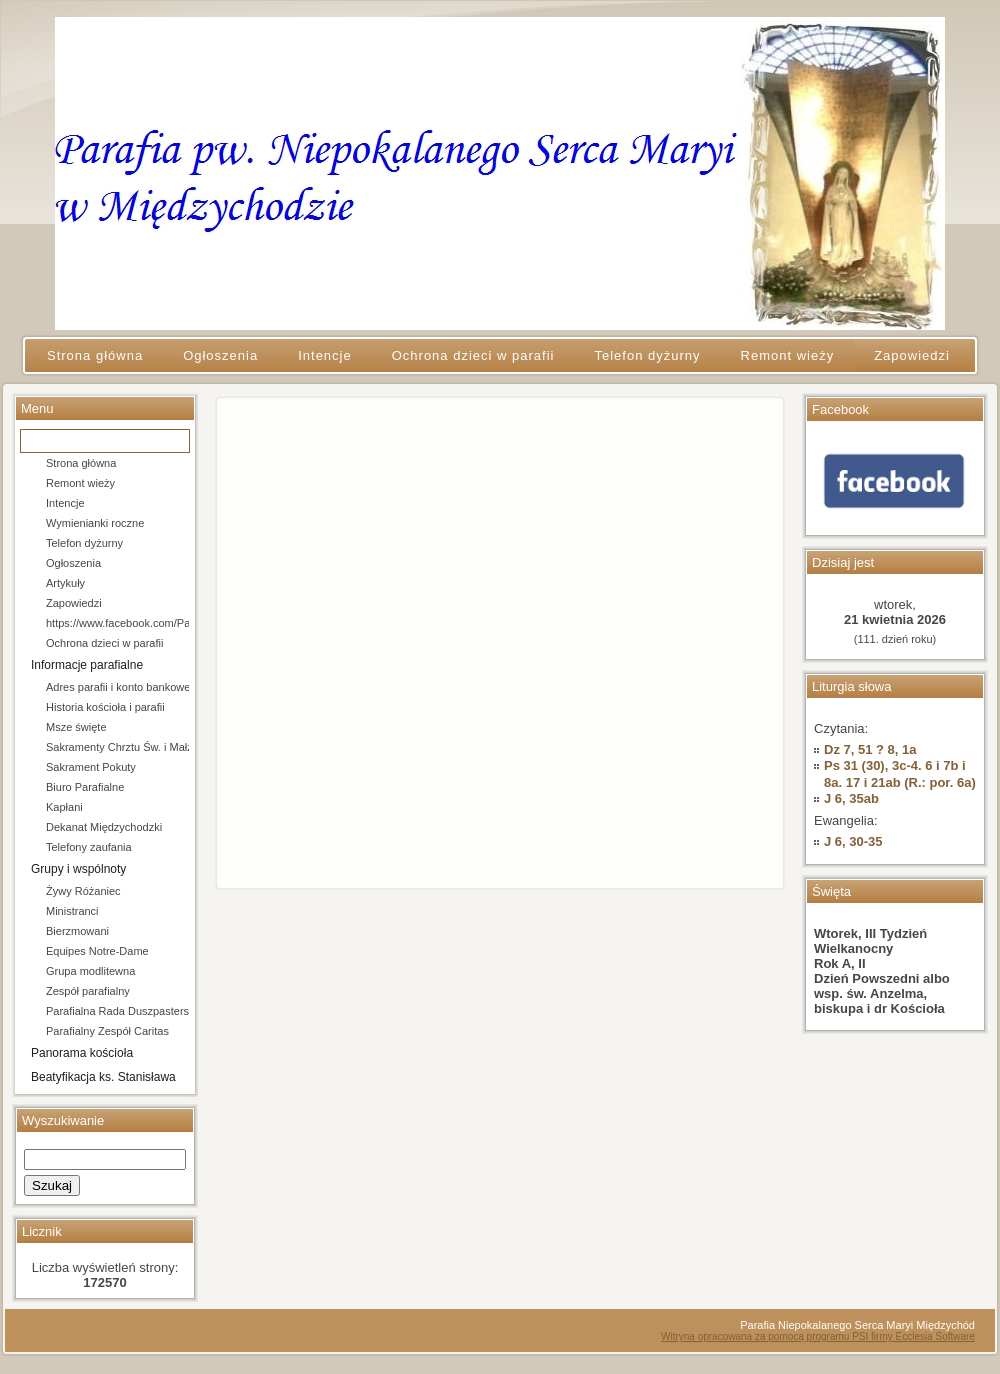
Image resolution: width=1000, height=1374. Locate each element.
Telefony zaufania (89, 847)
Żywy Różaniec (83, 891)
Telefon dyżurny (84, 543)
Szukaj (52, 1185)
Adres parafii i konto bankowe (117, 687)
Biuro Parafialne (85, 787)
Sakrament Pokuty (91, 767)
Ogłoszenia (73, 563)
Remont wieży (80, 483)
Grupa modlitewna (90, 971)
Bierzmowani (77, 931)
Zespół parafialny (88, 991)
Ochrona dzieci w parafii (104, 643)
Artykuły (65, 583)
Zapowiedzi (74, 603)
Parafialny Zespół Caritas (107, 1031)
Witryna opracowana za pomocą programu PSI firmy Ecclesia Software (818, 1336)
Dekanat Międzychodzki (104, 827)
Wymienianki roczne (95, 523)
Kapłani (64, 807)
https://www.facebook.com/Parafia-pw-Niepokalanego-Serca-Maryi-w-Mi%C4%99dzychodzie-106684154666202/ (117, 623)
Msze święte (76, 727)
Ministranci (72, 911)
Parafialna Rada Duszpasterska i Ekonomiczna (117, 1011)
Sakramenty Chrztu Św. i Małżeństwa (117, 747)
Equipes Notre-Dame (97, 951)
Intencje (65, 503)
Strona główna (81, 463)
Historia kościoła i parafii (105, 707)
